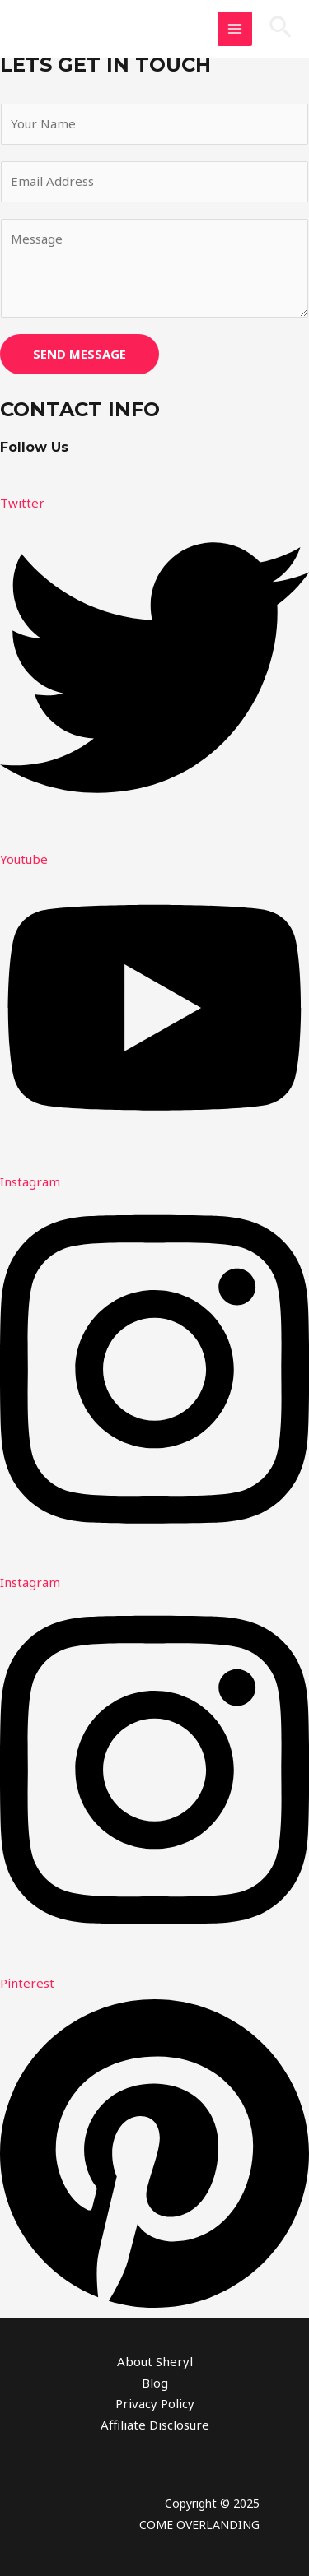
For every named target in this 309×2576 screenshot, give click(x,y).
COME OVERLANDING (199, 2524)
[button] (281, 29)
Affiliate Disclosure (155, 2424)
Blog (155, 2382)
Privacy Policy (154, 2403)
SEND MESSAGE (79, 354)
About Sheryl (155, 2361)
